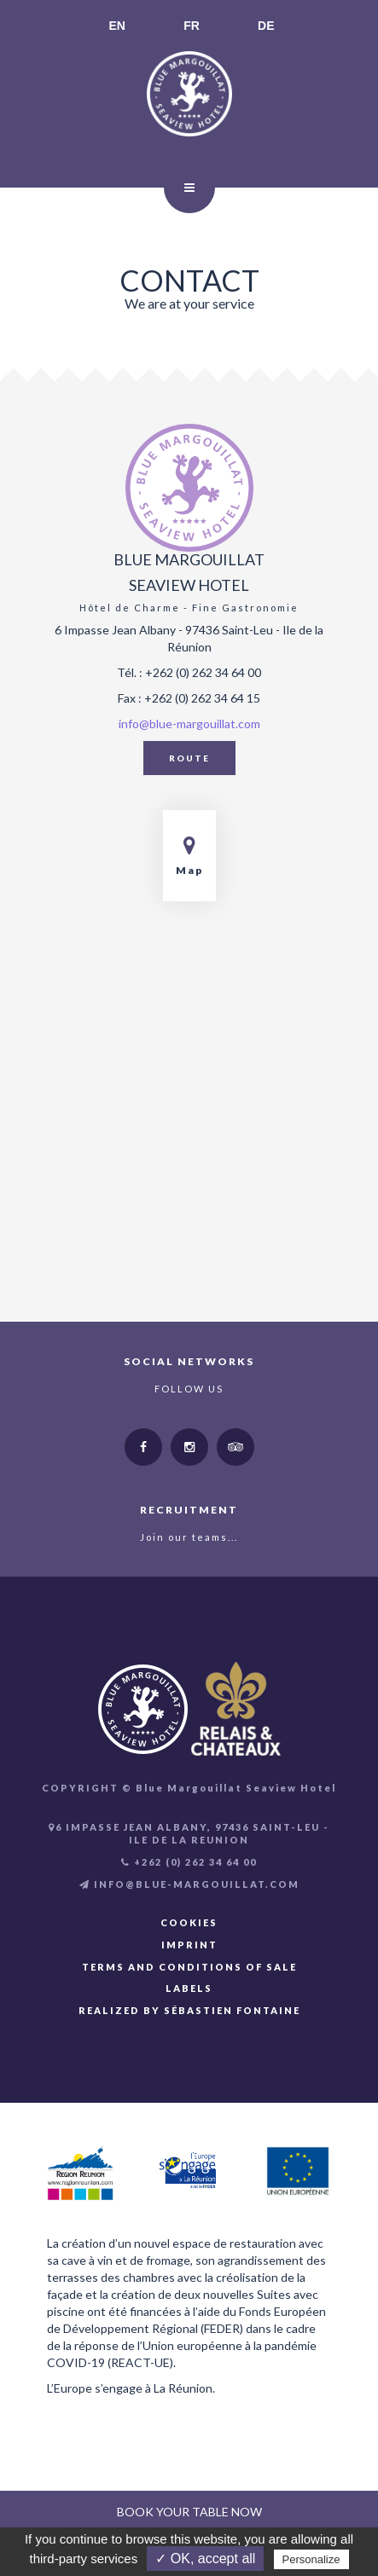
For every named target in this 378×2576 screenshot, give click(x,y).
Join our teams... (189, 1537)
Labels (189, 1988)
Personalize (311, 2559)
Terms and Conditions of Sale (189, 1966)
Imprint (189, 1944)
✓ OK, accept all (205, 2558)
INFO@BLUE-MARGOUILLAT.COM (189, 1884)
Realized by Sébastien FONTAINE (189, 2010)
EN (117, 25)
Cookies (189, 1922)
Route (189, 758)
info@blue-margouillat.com (189, 723)
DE (266, 25)
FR (191, 25)
